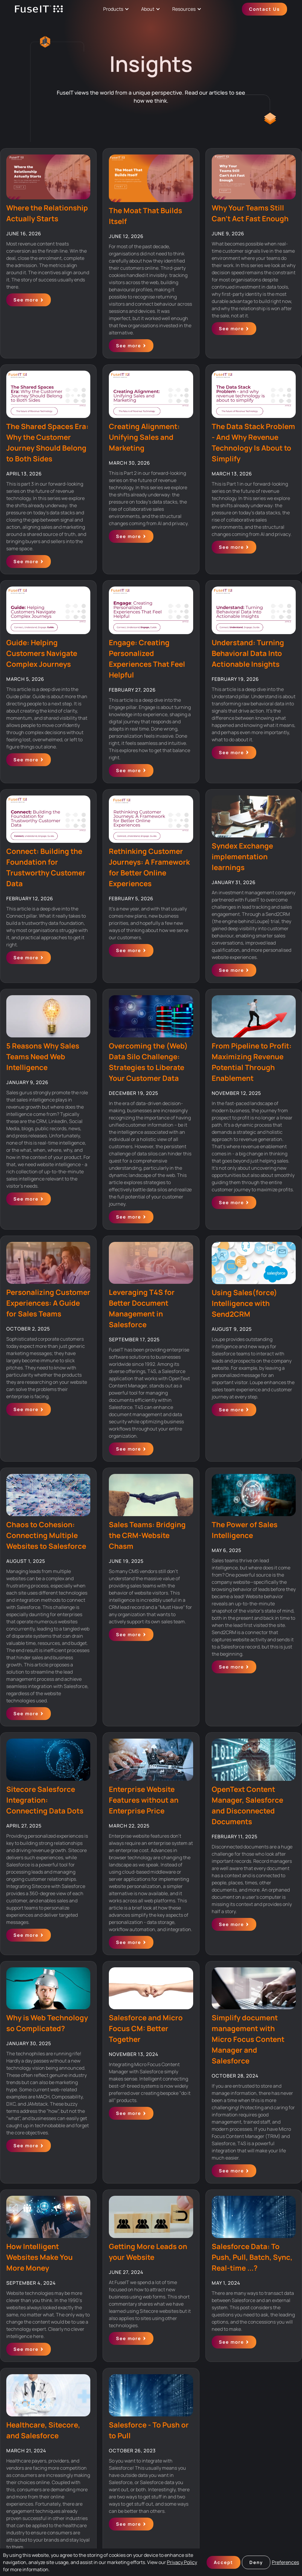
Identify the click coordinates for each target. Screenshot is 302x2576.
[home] (39, 9)
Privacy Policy (182, 2562)
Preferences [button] (285, 2562)
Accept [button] (223, 2562)
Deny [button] (256, 2562)
